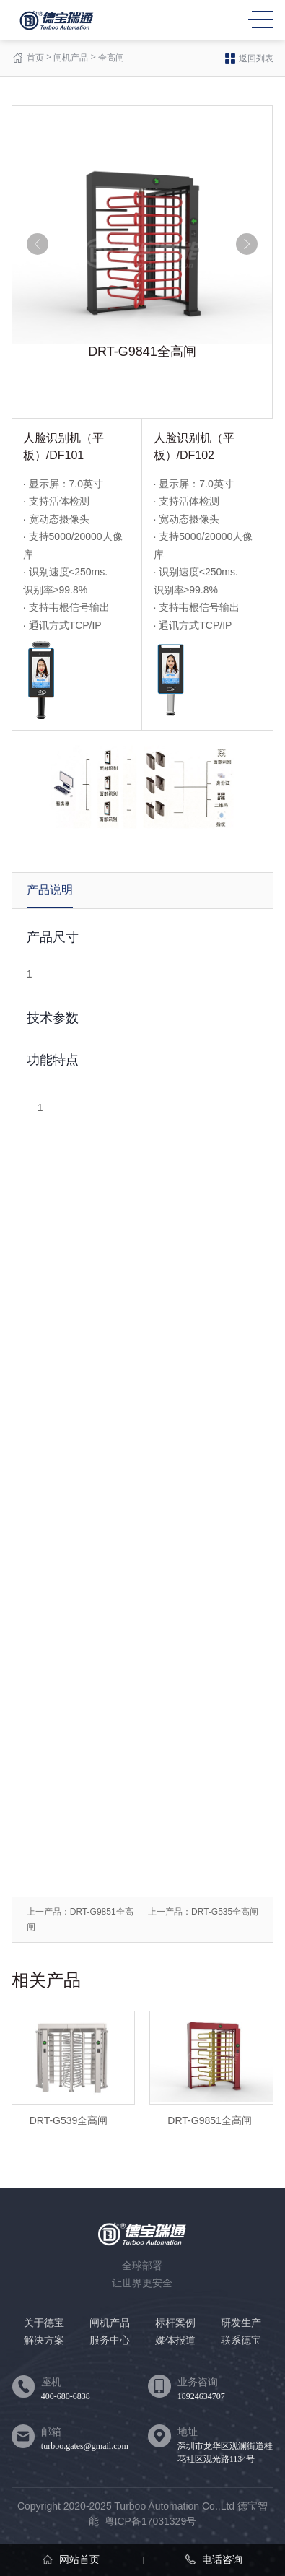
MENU (260, 19)
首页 (35, 58)
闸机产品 (70, 58)
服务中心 (109, 2340)
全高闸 (111, 58)
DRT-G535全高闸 (224, 1912)
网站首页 (71, 2559)
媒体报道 (175, 2340)
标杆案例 (175, 2322)
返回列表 (249, 58)
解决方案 (44, 2340)
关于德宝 (44, 2322)
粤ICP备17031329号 (151, 2521)
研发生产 (241, 2322)
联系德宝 (241, 2340)
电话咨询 (213, 2559)
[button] (37, 244)
